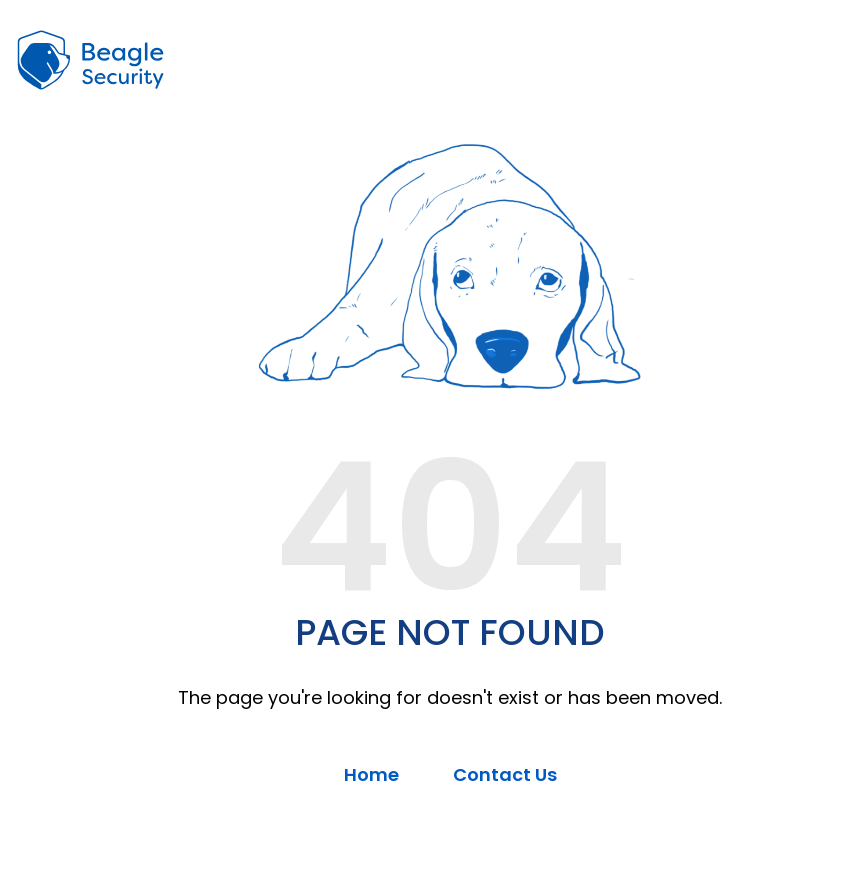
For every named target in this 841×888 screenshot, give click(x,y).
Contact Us (505, 774)
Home (371, 774)
